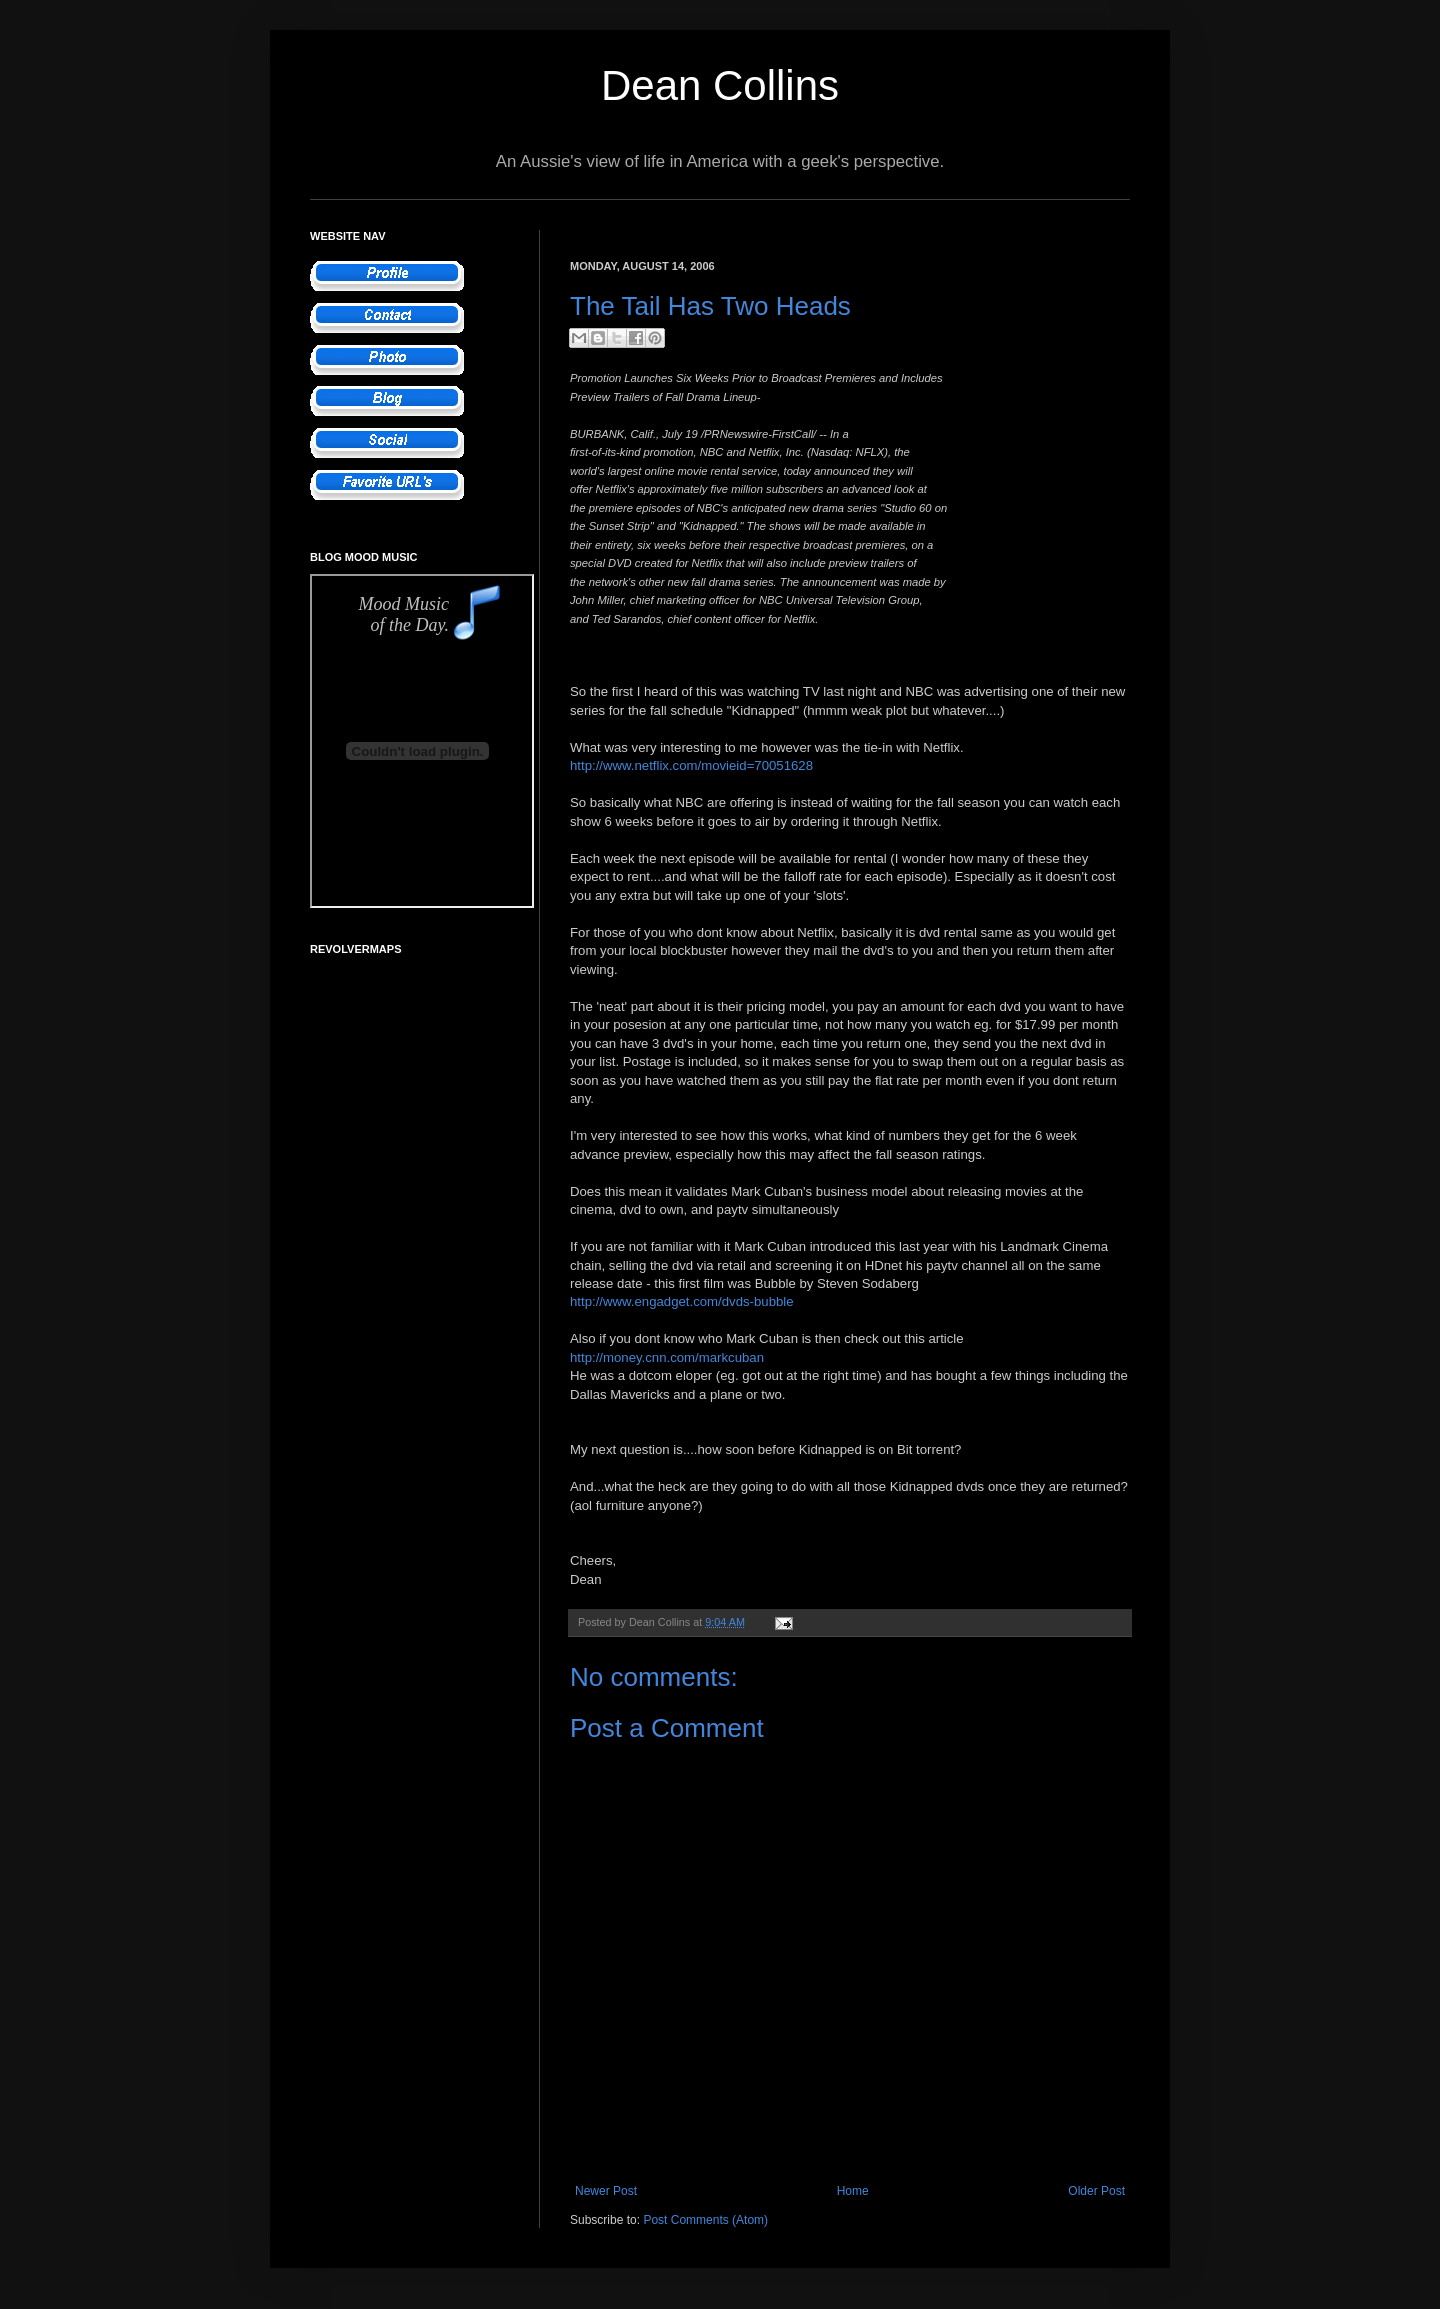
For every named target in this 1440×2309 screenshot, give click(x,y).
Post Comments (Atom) (705, 2220)
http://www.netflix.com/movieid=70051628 (691, 765)
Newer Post (606, 2191)
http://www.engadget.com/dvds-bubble (682, 1301)
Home (853, 2191)
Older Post (1096, 2191)
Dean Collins (720, 85)
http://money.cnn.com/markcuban (667, 1357)
